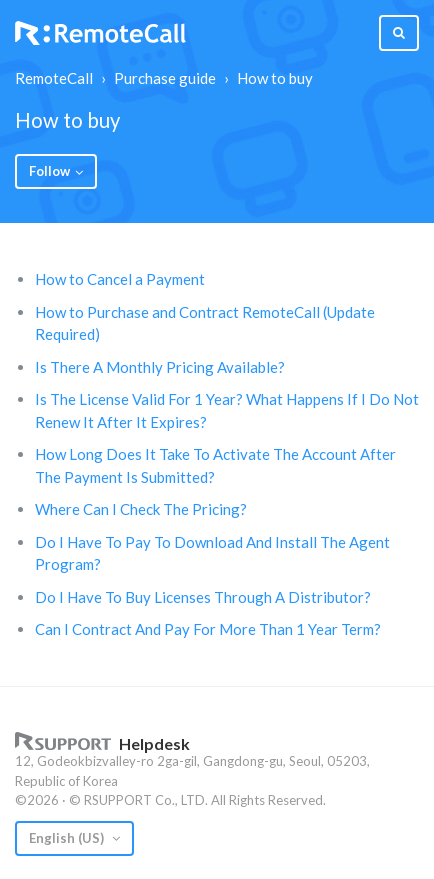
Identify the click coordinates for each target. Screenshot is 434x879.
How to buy (275, 78)
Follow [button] (49, 171)
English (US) (68, 838)
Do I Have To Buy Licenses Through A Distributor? (203, 597)
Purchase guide (165, 78)
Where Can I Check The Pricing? (141, 509)
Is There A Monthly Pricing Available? (160, 367)
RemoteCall (54, 78)
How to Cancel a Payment (120, 279)
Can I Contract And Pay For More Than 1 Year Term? (208, 629)
